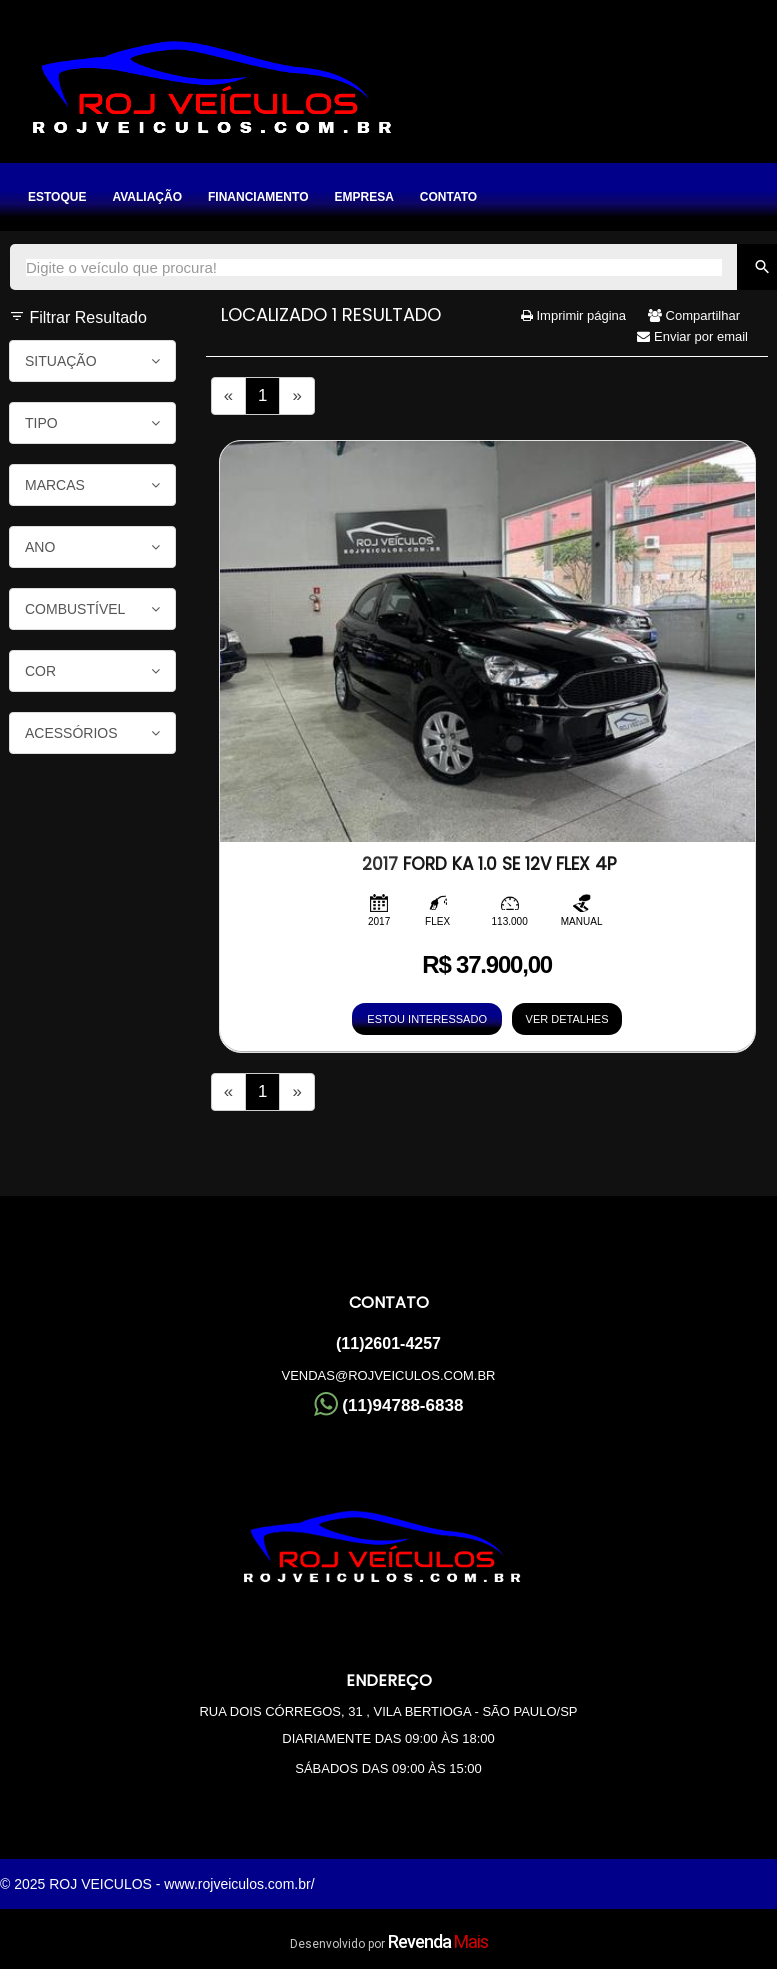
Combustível (92, 609)
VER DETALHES (567, 1019)
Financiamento (258, 197)
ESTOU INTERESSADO (427, 1019)
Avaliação (147, 197)
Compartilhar (694, 315)
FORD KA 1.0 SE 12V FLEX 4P (489, 864)
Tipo (92, 423)
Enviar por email (692, 336)
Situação (92, 361)
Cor (92, 671)
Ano (92, 547)
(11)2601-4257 (388, 1343)
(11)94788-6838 (389, 1403)
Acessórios (92, 733)
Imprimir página (573, 315)
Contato (448, 197)
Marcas (92, 485)
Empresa (363, 197)
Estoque (57, 197)
